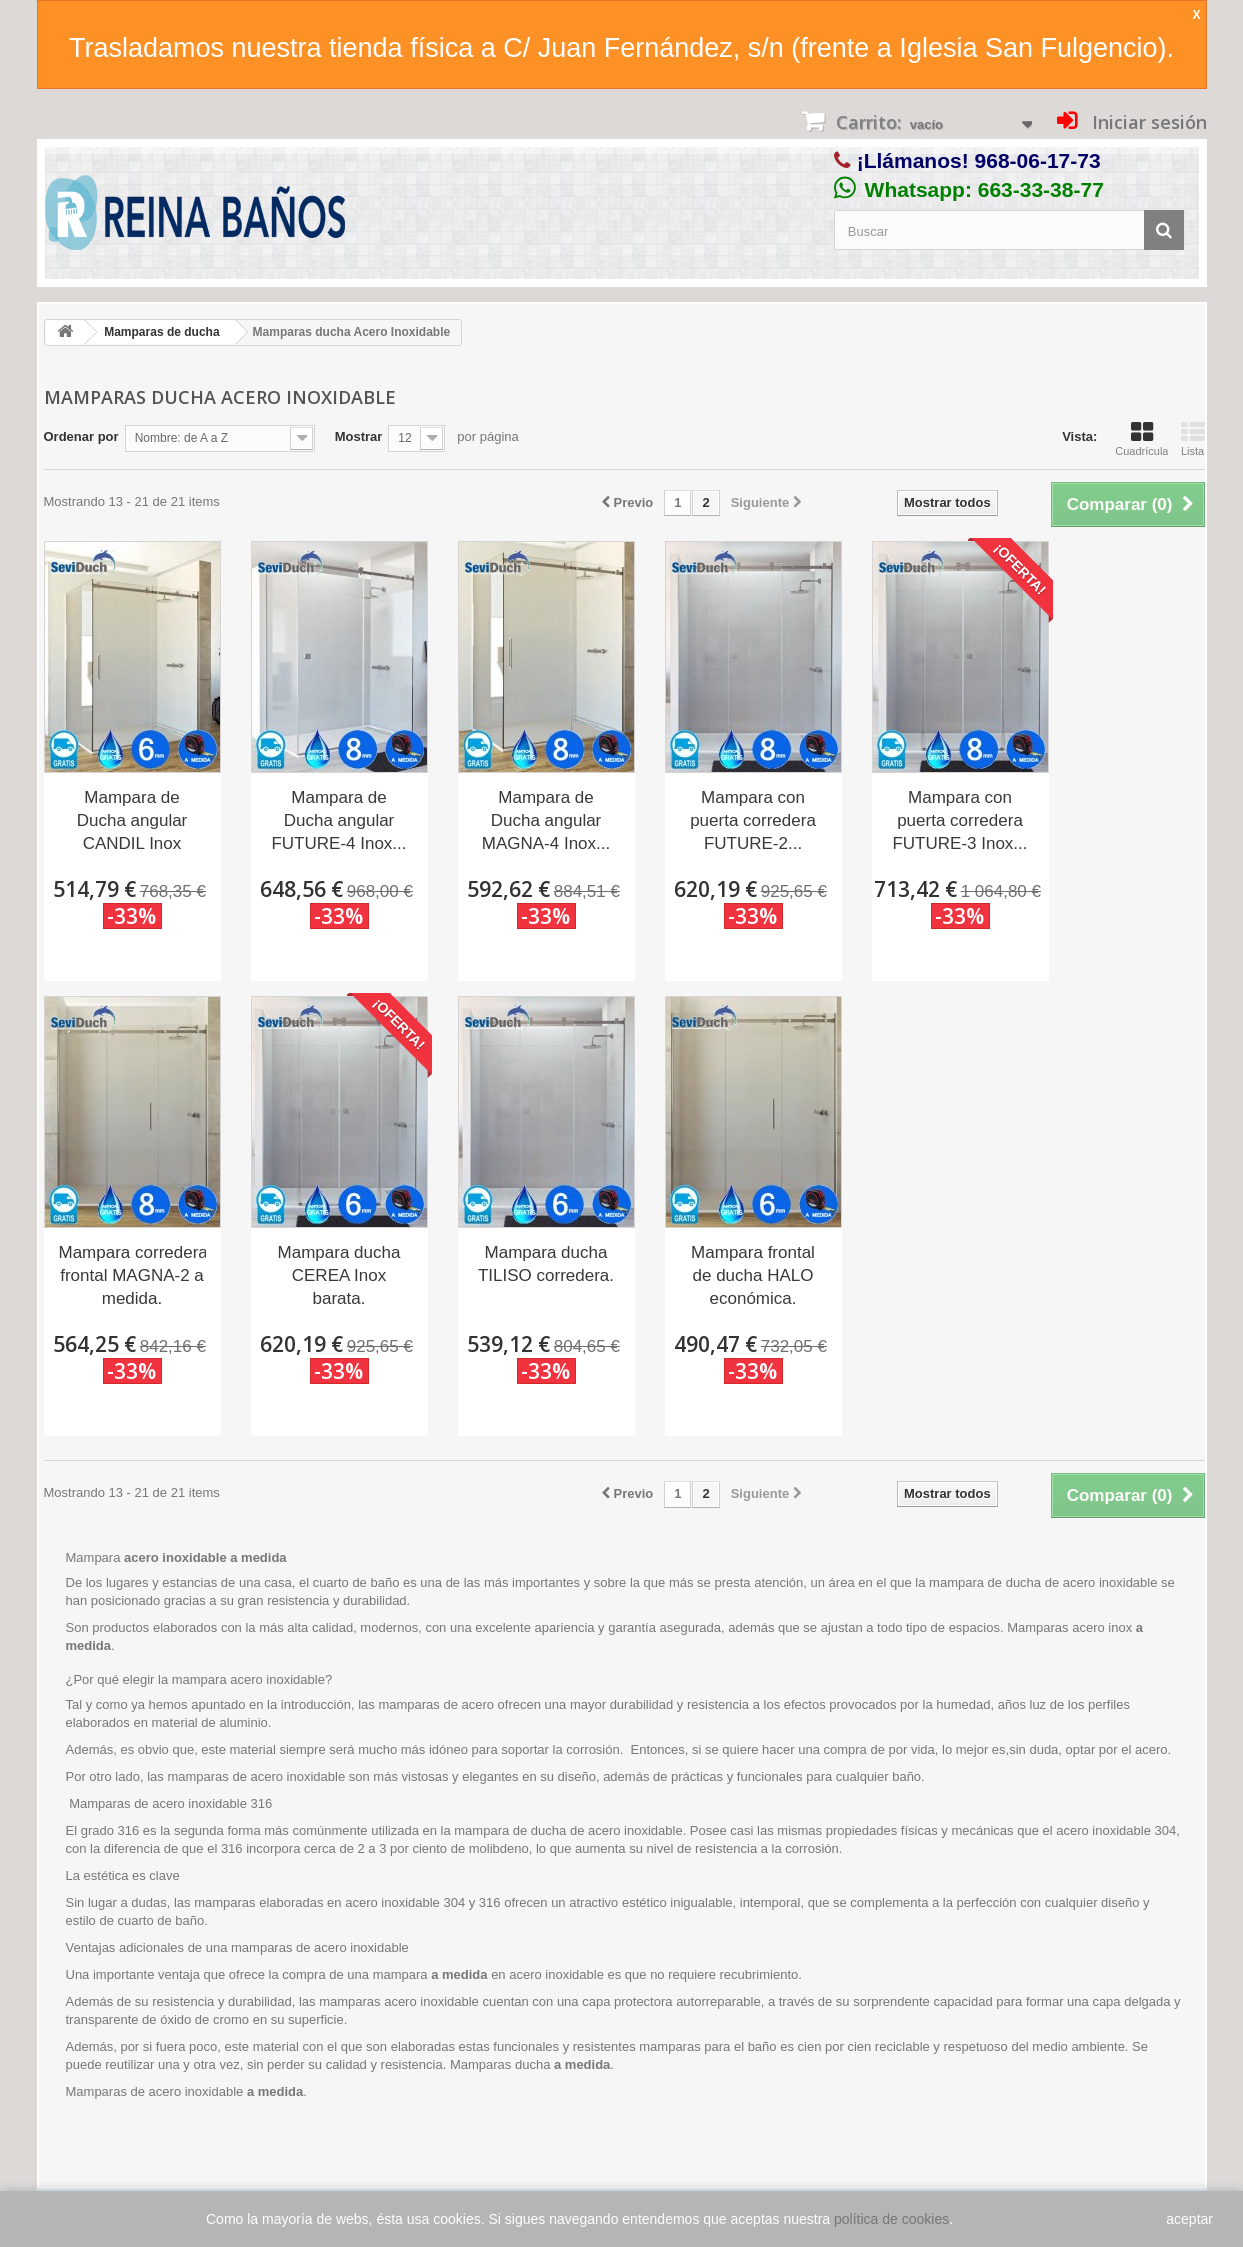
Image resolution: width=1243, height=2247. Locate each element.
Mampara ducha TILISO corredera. (546, 1264)
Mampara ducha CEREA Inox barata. (339, 1275)
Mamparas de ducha (161, 332)
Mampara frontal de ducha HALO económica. (753, 1275)
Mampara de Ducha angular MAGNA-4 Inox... (546, 820)
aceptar (1189, 2219)
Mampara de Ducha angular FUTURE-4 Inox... (338, 820)
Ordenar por (81, 436)
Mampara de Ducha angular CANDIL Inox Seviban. (132, 822)
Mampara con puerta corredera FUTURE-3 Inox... (959, 820)
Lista (1193, 439)
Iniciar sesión (1147, 122)
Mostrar (359, 436)
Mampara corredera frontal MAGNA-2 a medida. (132, 1275)
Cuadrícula (1141, 439)
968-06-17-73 (1038, 160)
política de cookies (891, 2219)
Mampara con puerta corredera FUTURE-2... (753, 820)
